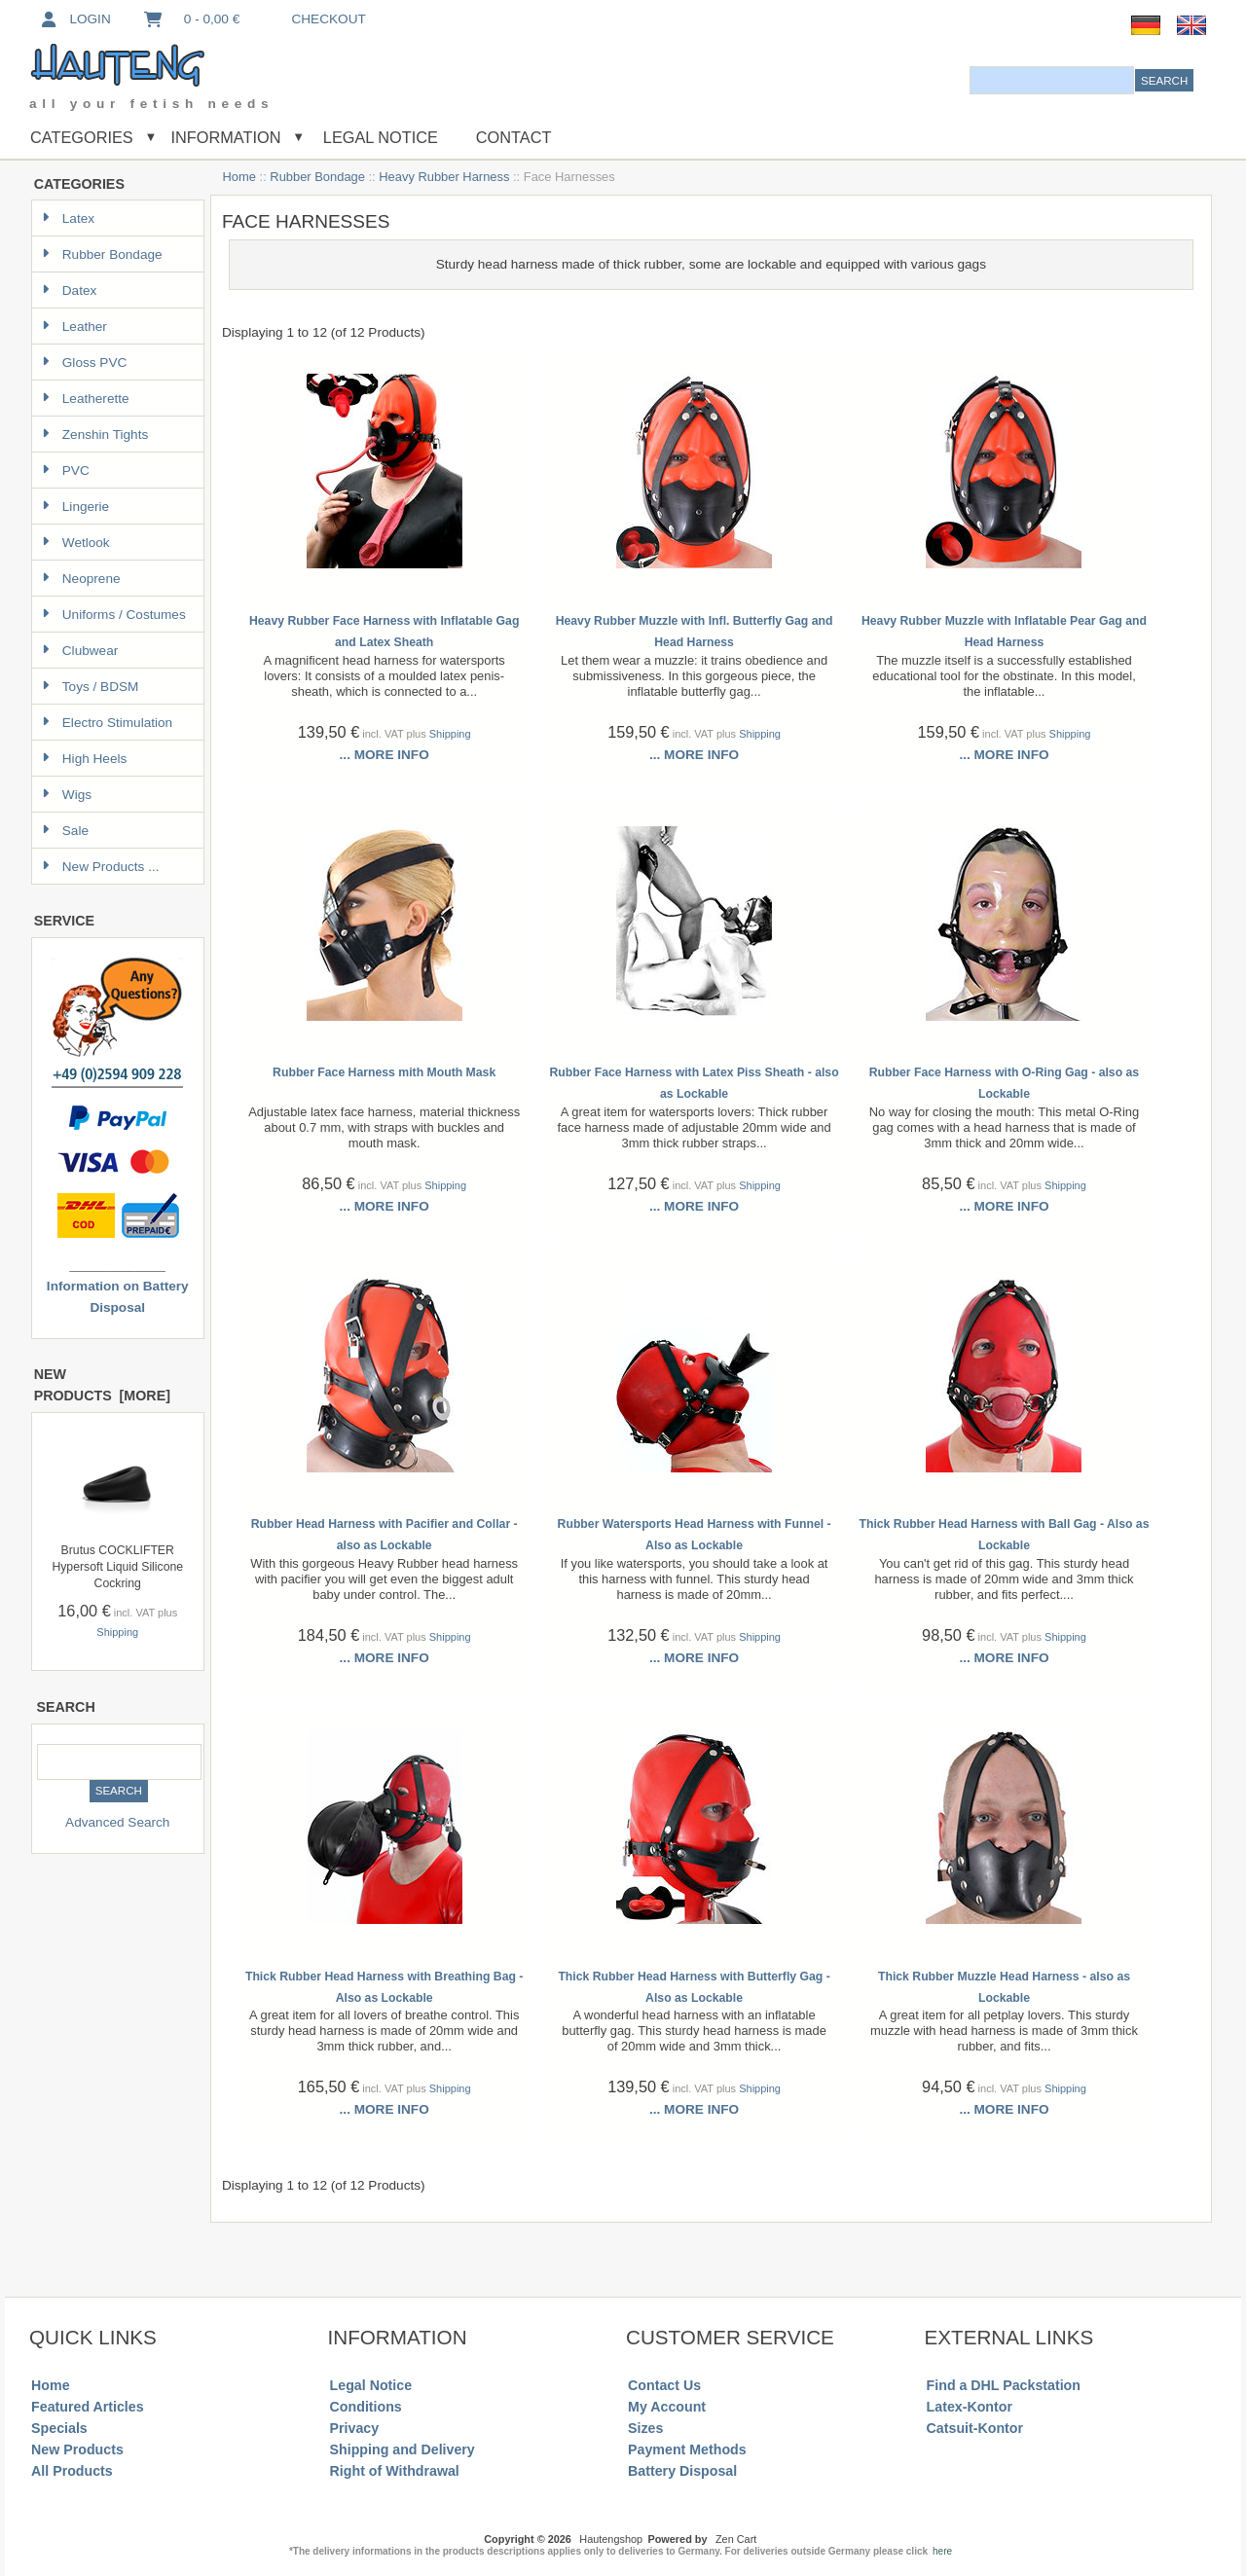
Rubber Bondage (317, 176)
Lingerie (75, 506)
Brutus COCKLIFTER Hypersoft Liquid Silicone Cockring (117, 1566)
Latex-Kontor (969, 2406)
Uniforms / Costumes (114, 614)
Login (74, 19)
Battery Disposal (682, 2471)
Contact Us (664, 2385)
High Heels (85, 758)
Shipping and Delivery (402, 2449)
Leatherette (85, 398)
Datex (69, 290)
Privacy (355, 2428)
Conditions (366, 2406)
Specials (59, 2428)
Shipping (117, 1632)
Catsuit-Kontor (975, 2428)
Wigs (67, 794)
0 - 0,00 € (190, 19)
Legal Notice (378, 137)
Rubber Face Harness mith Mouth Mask (384, 1072)
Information (226, 137)
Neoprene (81, 578)
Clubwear (80, 650)
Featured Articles (87, 2406)
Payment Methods (687, 2449)
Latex (68, 218)
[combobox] (1052, 80)
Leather (74, 326)
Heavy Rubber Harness (444, 176)
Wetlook (76, 542)
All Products (72, 2471)
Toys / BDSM (90, 686)
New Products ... (101, 866)
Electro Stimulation (107, 722)
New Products (77, 2449)
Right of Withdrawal (394, 2471)
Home (239, 176)
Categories (81, 137)
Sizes (645, 2428)
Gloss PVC (84, 362)
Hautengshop (610, 2539)
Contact (514, 137)
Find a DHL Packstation (1004, 2385)
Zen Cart (735, 2539)
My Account (667, 2406)
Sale (65, 830)
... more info (384, 754)
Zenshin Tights (95, 434)
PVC (66, 470)
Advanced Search (117, 1822)
